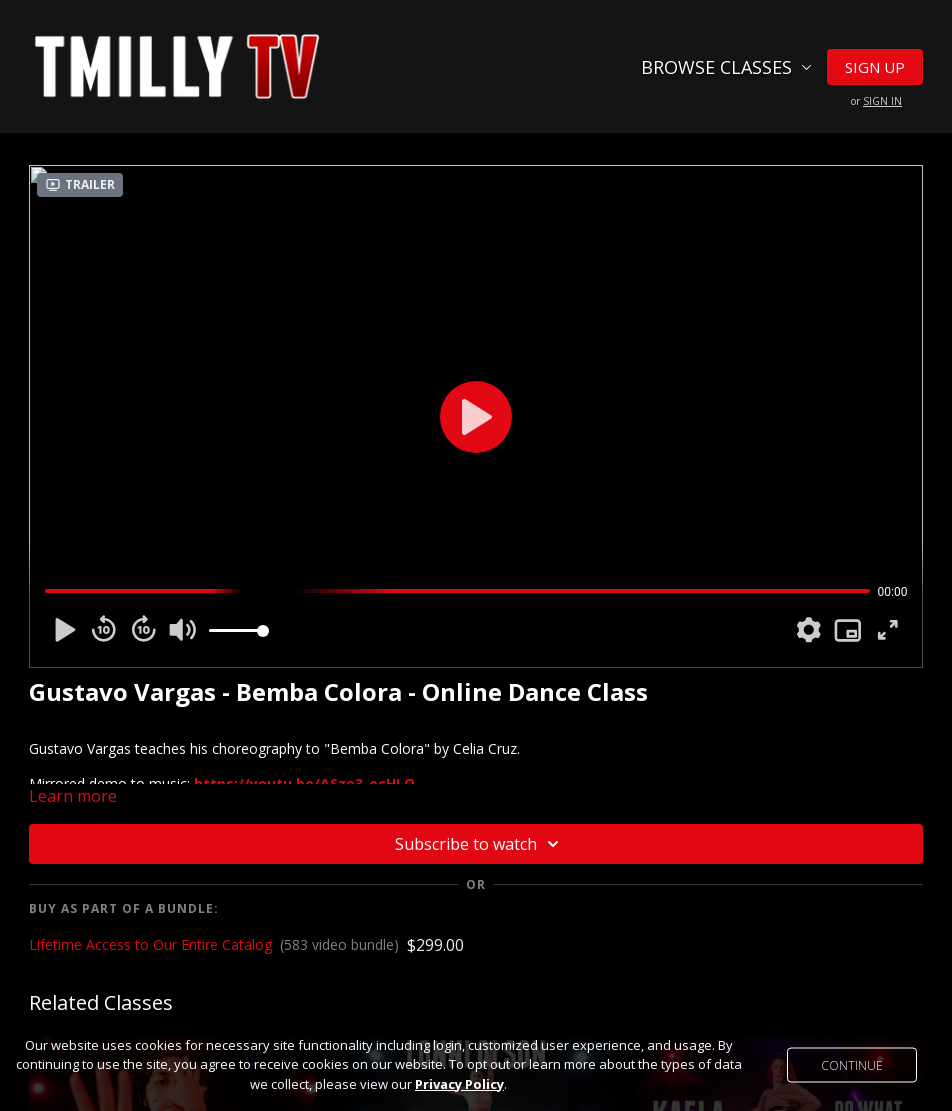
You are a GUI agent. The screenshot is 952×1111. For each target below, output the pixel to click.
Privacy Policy (459, 1084)
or (876, 101)
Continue (852, 1064)
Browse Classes (726, 67)
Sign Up (875, 67)
